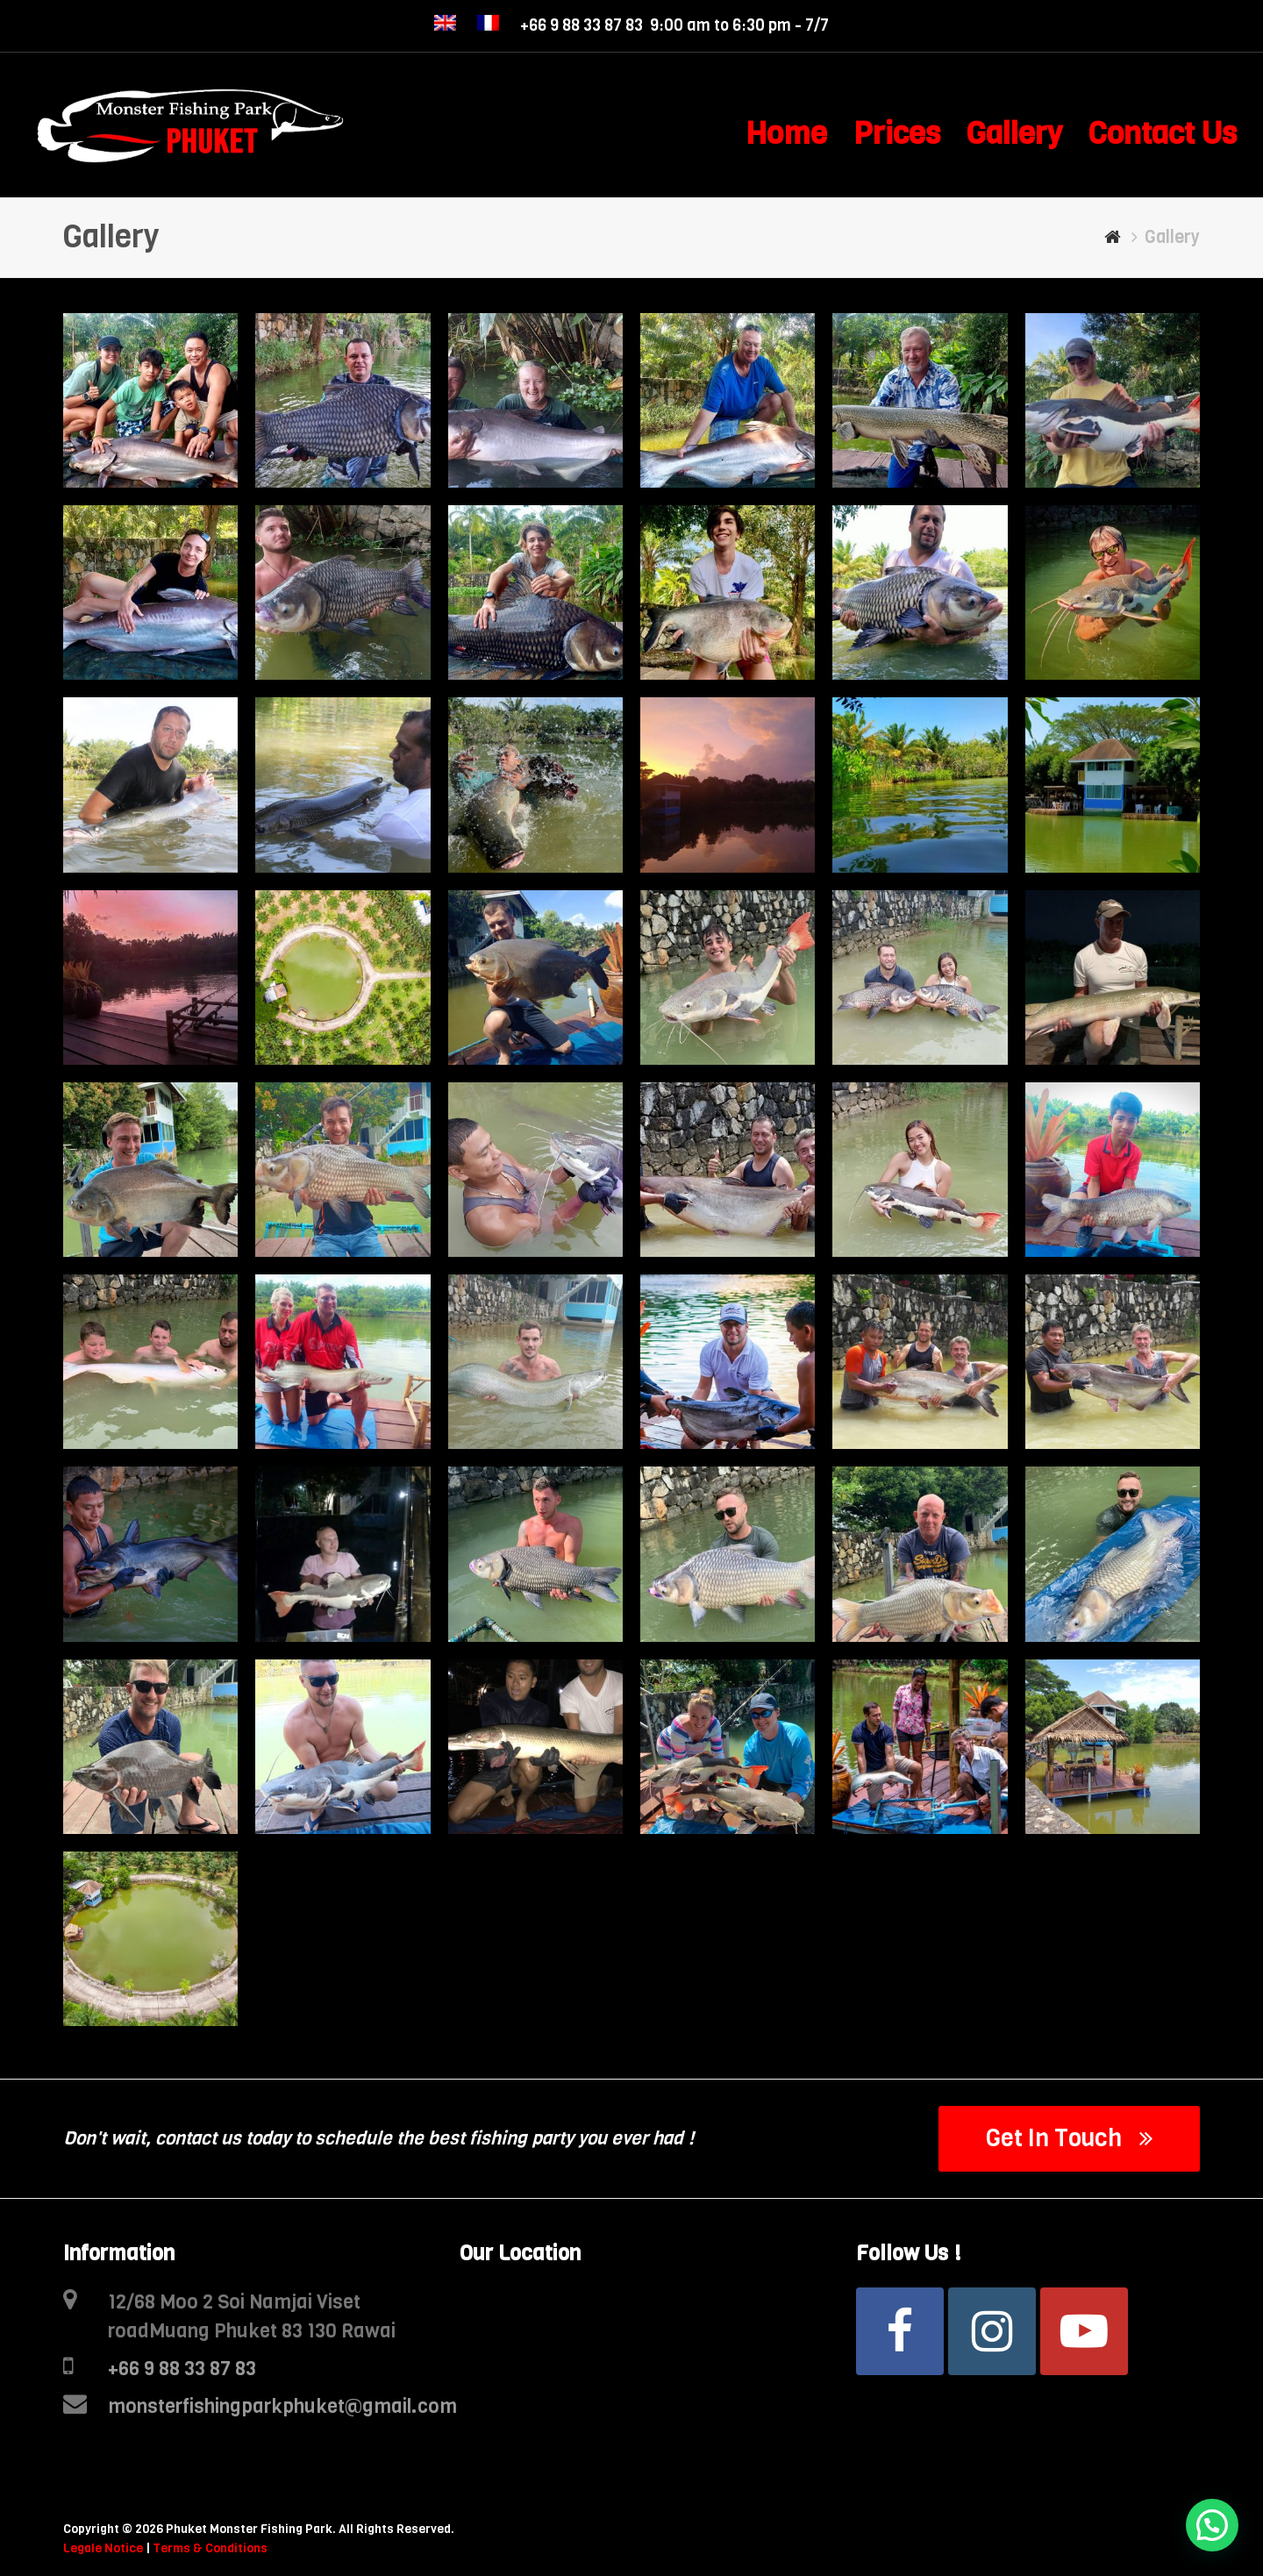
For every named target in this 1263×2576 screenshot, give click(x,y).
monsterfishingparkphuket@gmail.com (282, 2406)
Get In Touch (1069, 2138)
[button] (1212, 2525)
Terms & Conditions (210, 2548)
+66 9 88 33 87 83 (182, 2368)
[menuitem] (445, 26)
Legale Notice (103, 2548)
